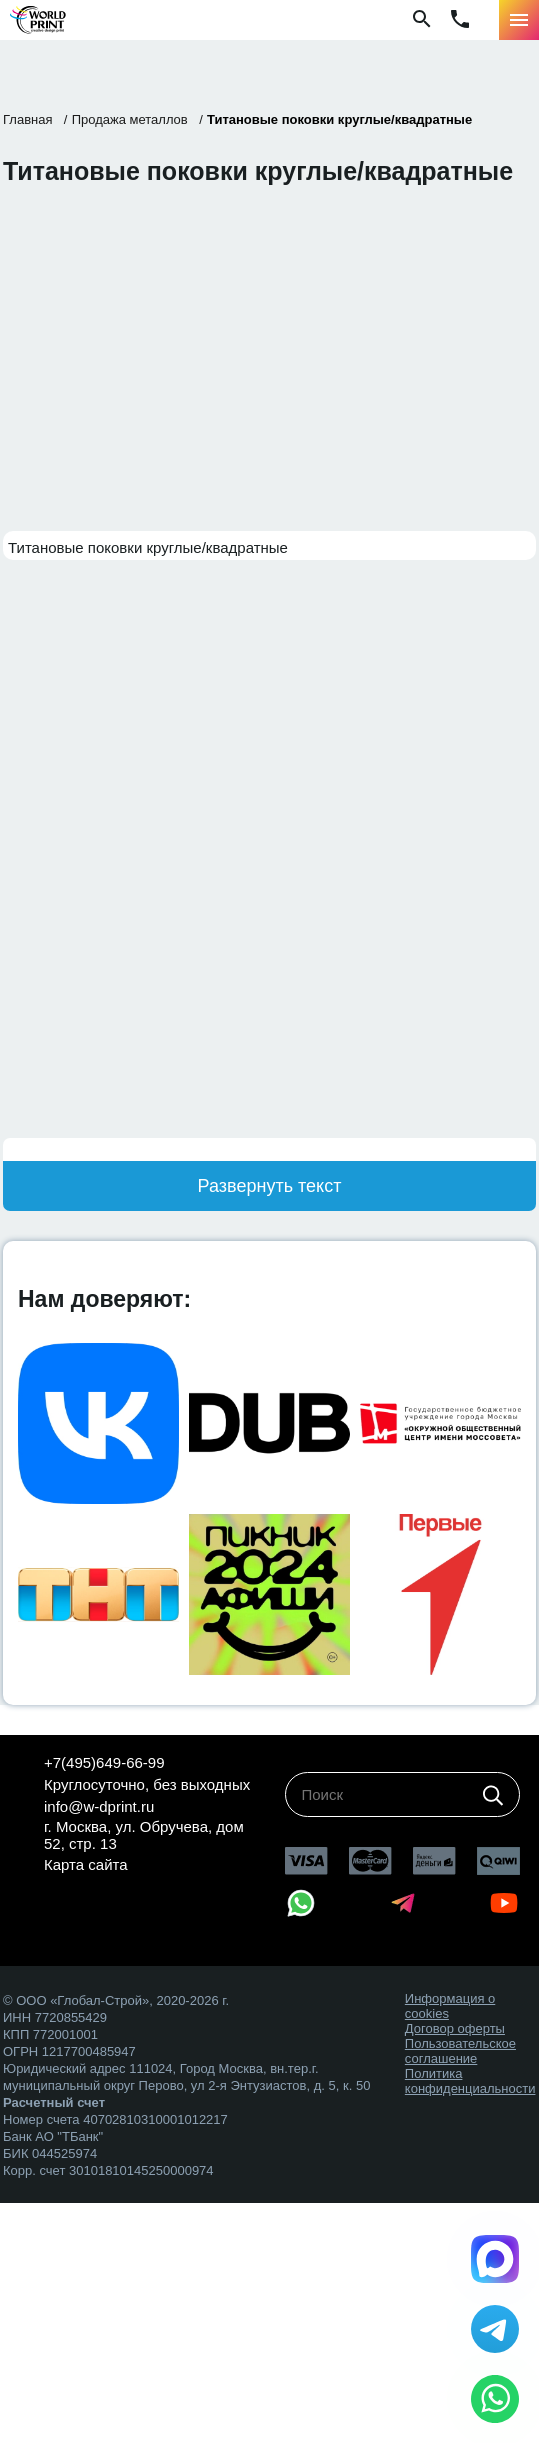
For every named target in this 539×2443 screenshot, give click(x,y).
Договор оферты (455, 2028)
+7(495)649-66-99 (104, 1762)
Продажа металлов (130, 119)
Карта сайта (86, 1864)
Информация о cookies (450, 2006)
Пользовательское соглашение (460, 2051)
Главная (27, 119)
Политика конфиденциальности (470, 2081)
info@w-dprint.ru (99, 1806)
